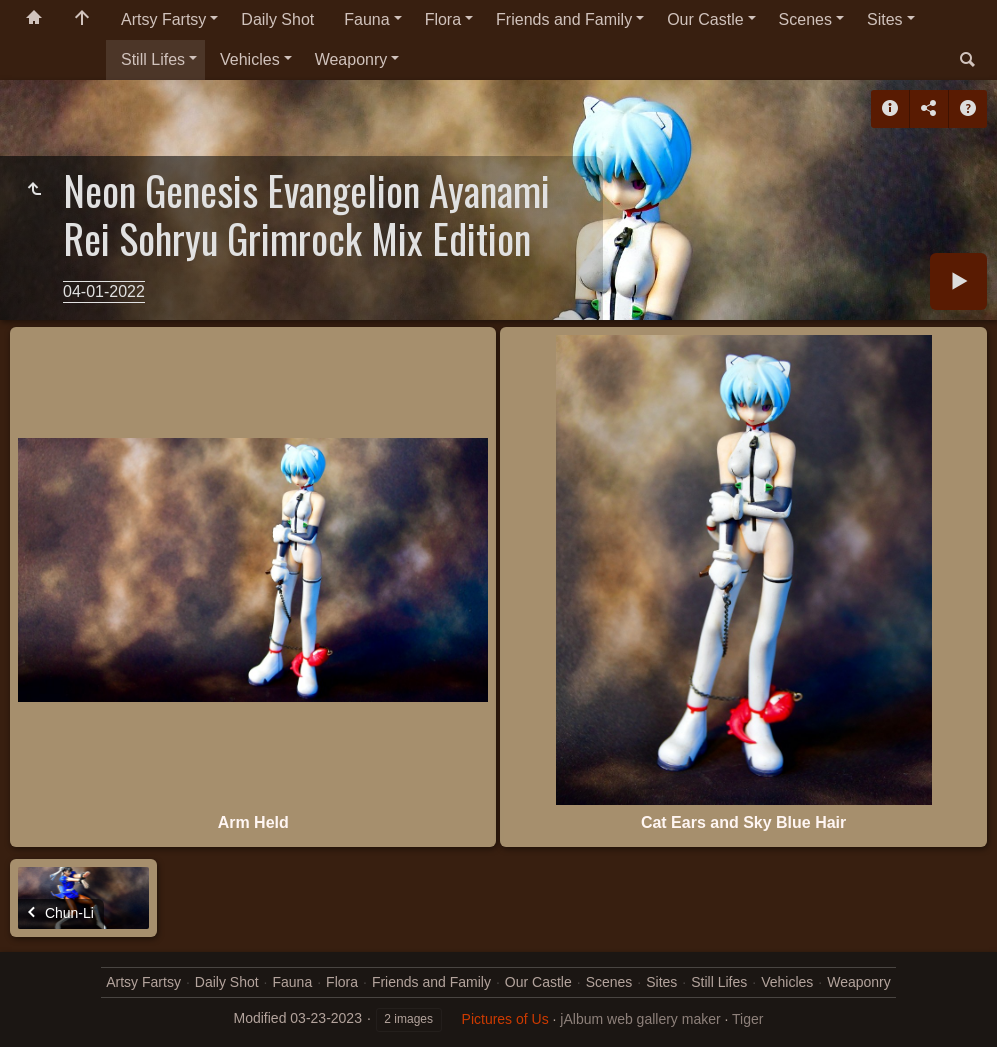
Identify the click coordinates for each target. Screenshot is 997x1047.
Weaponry (351, 59)
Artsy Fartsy (163, 19)
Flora (443, 19)
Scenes (805, 19)
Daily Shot (277, 19)
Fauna (366, 19)
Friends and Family (564, 19)
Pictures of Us (505, 1019)
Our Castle (705, 19)
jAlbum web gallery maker (640, 1019)
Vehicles (250, 59)
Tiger (747, 1019)
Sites (885, 19)
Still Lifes (153, 59)
